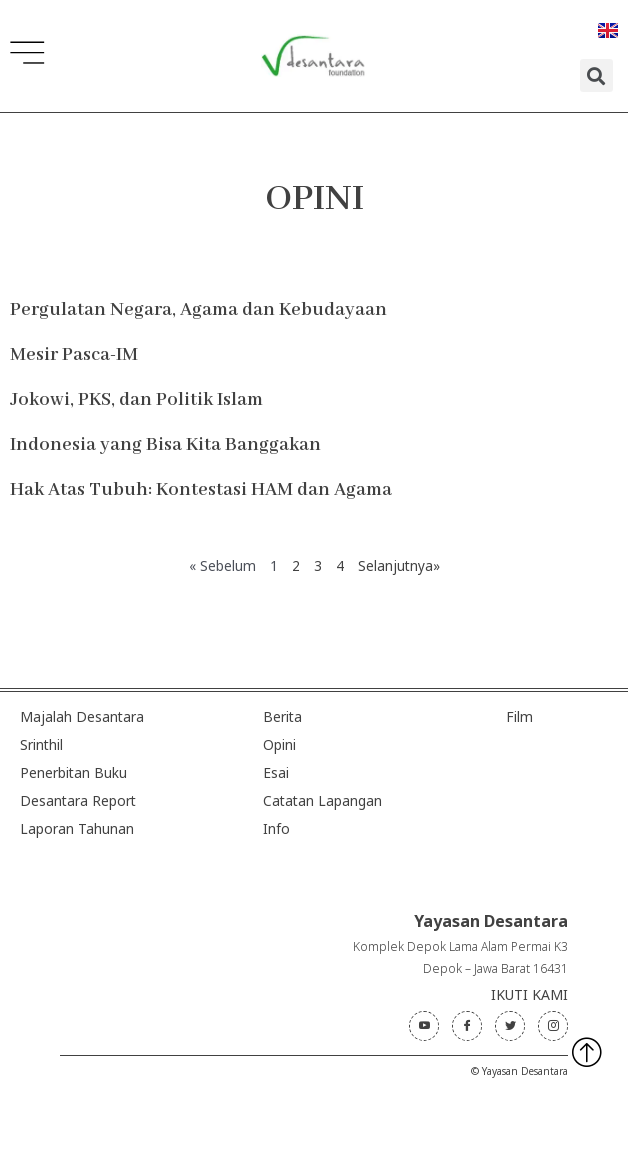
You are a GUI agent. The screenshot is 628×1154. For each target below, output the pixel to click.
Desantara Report (78, 800)
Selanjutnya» (399, 565)
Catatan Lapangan (322, 800)
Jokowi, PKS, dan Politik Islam (136, 400)
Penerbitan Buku (73, 772)
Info (276, 828)
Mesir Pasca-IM (74, 355)
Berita (282, 716)
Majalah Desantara (82, 716)
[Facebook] (467, 1026)
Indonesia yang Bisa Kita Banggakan (165, 445)
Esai (276, 772)
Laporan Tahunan (77, 828)
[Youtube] (424, 1026)
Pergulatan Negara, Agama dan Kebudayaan (198, 310)
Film (519, 716)
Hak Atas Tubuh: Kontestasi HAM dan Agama (201, 490)
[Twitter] (510, 1026)
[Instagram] (553, 1026)
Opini (279, 744)
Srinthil (41, 744)
